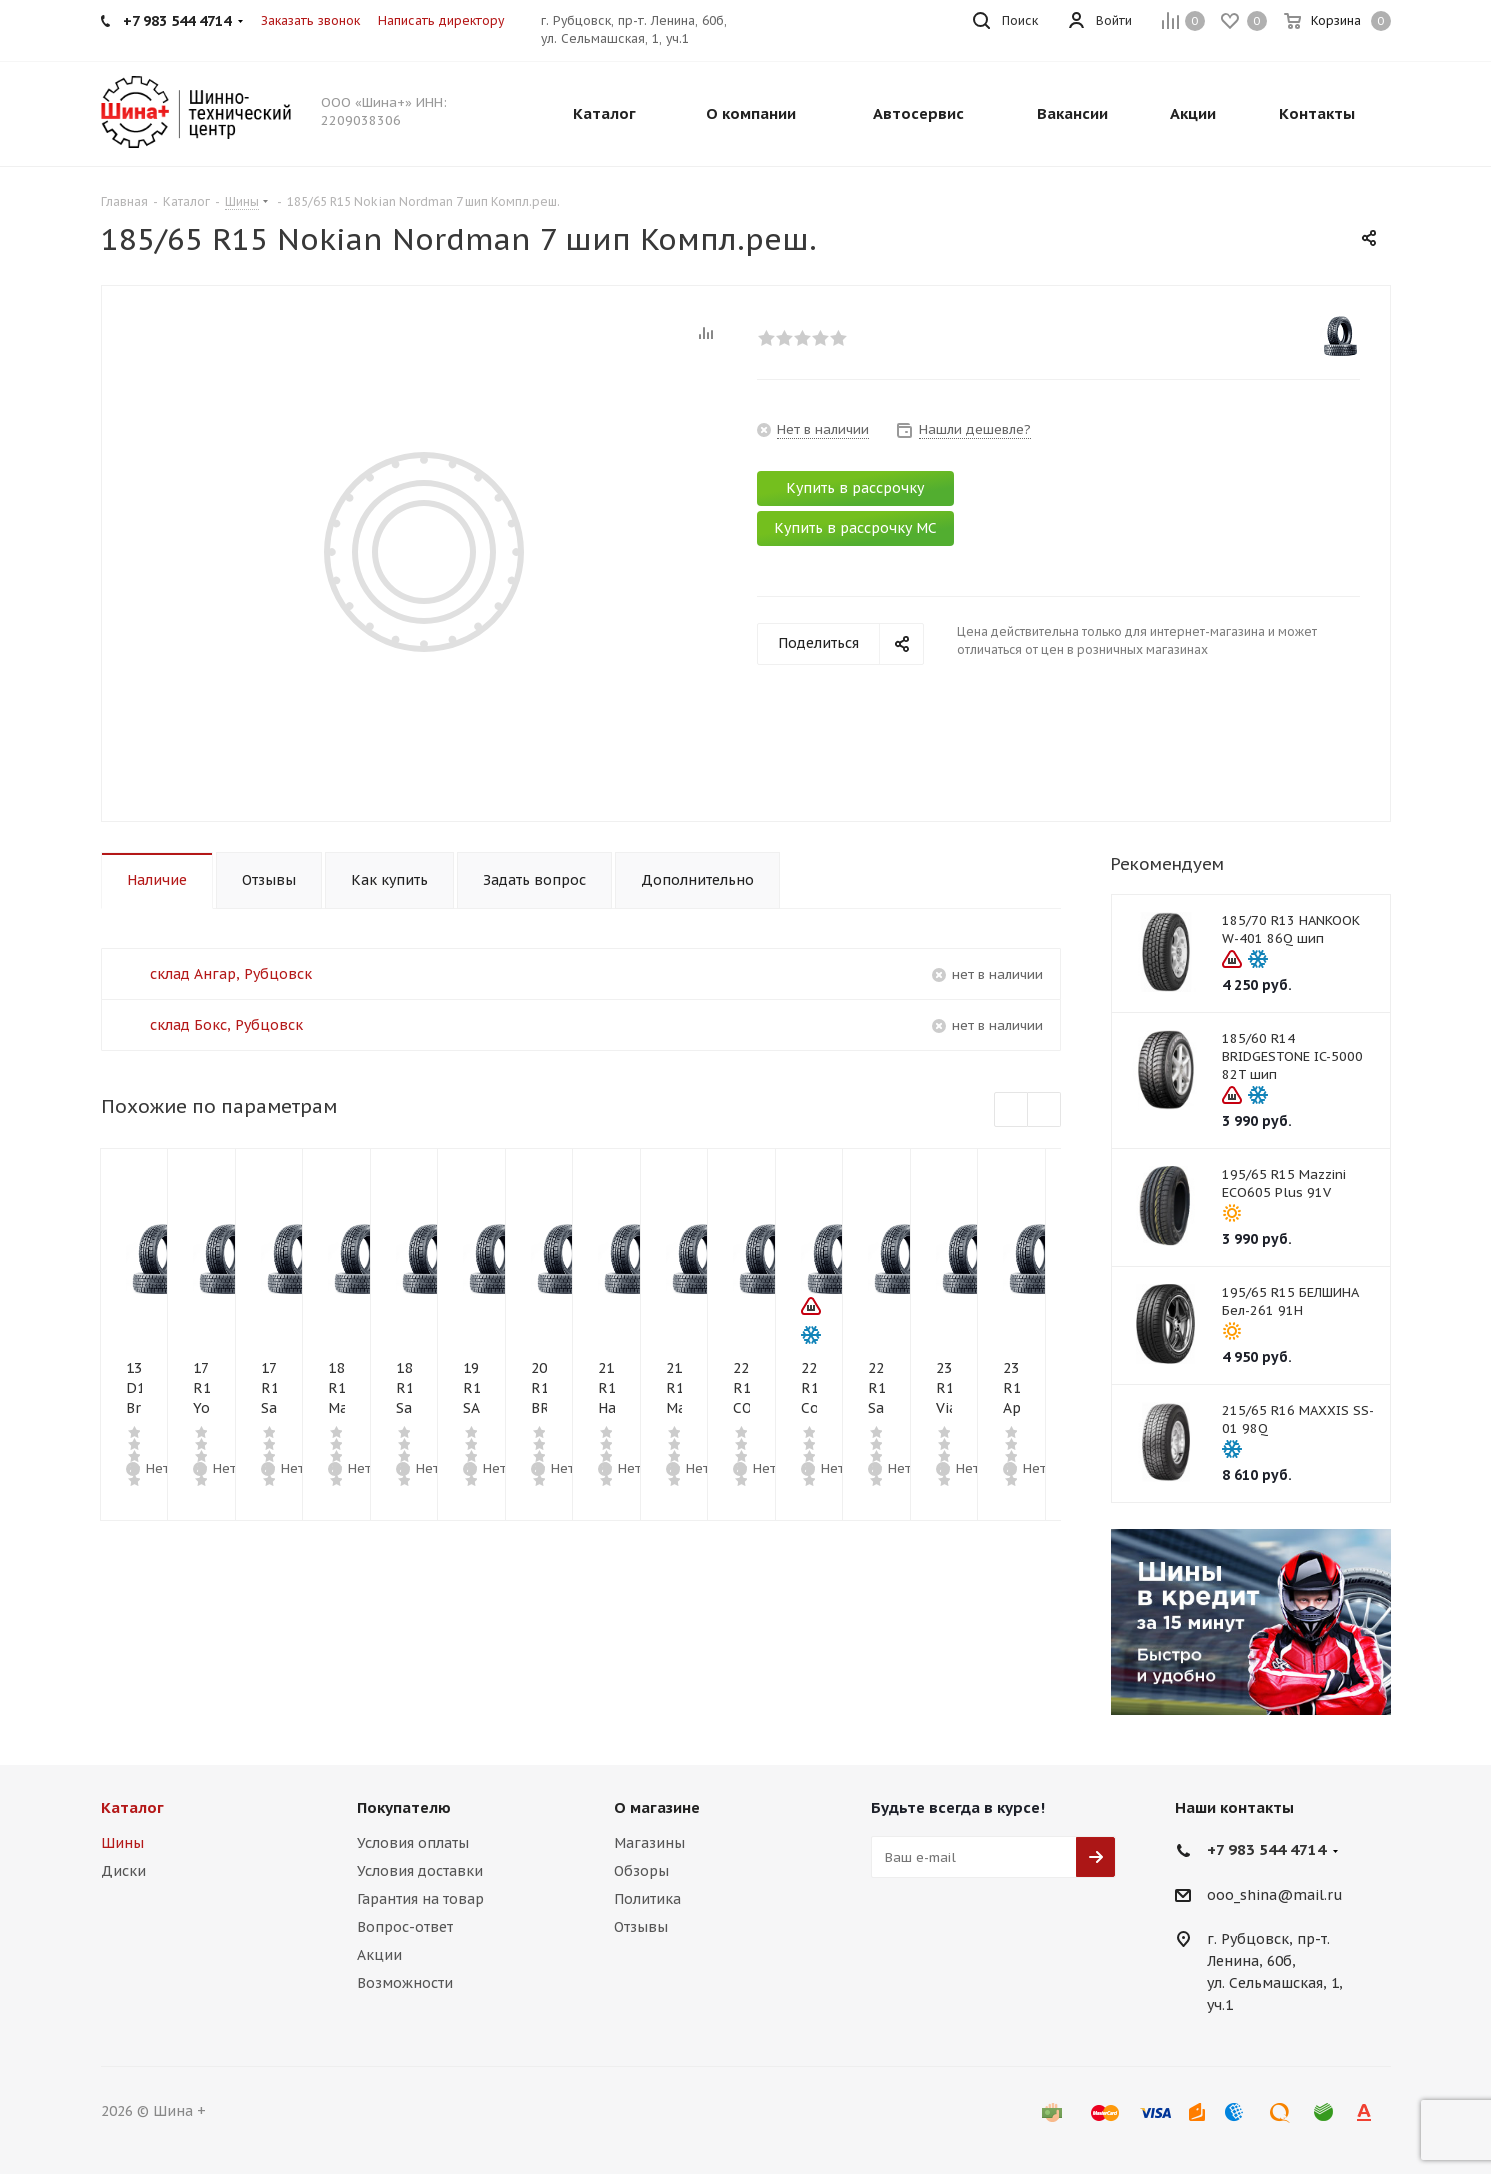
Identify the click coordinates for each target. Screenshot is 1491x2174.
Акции (379, 1955)
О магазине (657, 1807)
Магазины (649, 1843)
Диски (123, 1871)
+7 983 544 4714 (1266, 1849)
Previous (1011, 1110)
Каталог (132, 1807)
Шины (122, 1843)
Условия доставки (420, 1871)
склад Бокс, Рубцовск (226, 1025)
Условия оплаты (413, 1843)
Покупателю (404, 1807)
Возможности (405, 1983)
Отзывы (641, 1927)
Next (1044, 1110)
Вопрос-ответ (405, 1927)
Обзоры (641, 1871)
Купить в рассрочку (855, 488)
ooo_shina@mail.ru (1275, 1895)
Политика (647, 1899)
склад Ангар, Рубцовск (231, 974)
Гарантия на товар (420, 1899)
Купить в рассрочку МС (855, 528)
